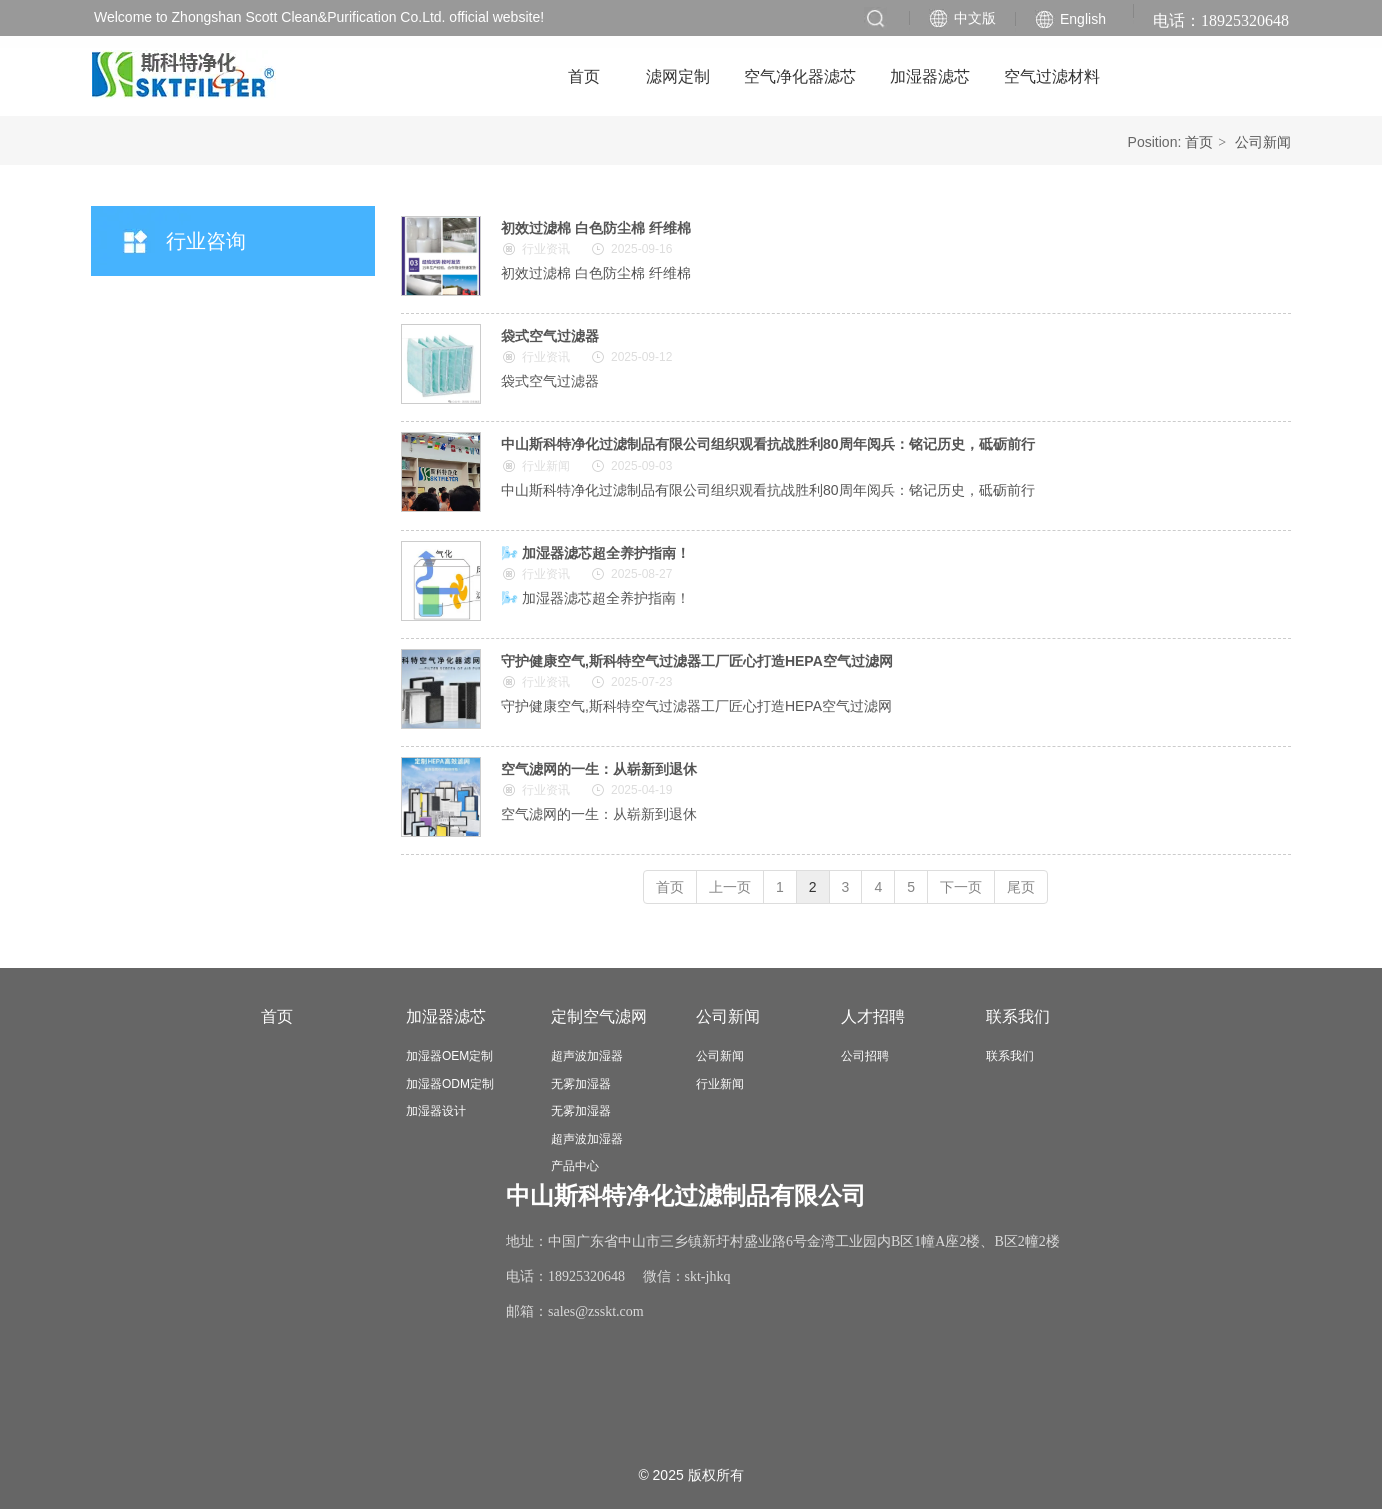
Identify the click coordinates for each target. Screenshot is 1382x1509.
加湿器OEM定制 (449, 1056)
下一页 (961, 887)
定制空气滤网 (599, 1016)
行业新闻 (720, 1084)
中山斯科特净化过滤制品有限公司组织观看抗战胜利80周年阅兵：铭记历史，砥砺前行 (768, 444)
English (1083, 19)
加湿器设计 (436, 1111)
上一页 (730, 887)
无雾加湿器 (581, 1084)
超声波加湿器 (587, 1056)
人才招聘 (873, 1016)
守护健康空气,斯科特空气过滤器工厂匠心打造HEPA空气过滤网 (697, 661)
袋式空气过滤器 (550, 336)
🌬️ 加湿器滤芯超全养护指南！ (595, 553)
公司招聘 (865, 1056)
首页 (1199, 142)
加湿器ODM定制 (450, 1084)
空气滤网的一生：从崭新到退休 (599, 769)
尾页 (1021, 887)
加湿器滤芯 (446, 1016)
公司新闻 (1263, 142)
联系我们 (1018, 1016)
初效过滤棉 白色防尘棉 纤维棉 (596, 228)
